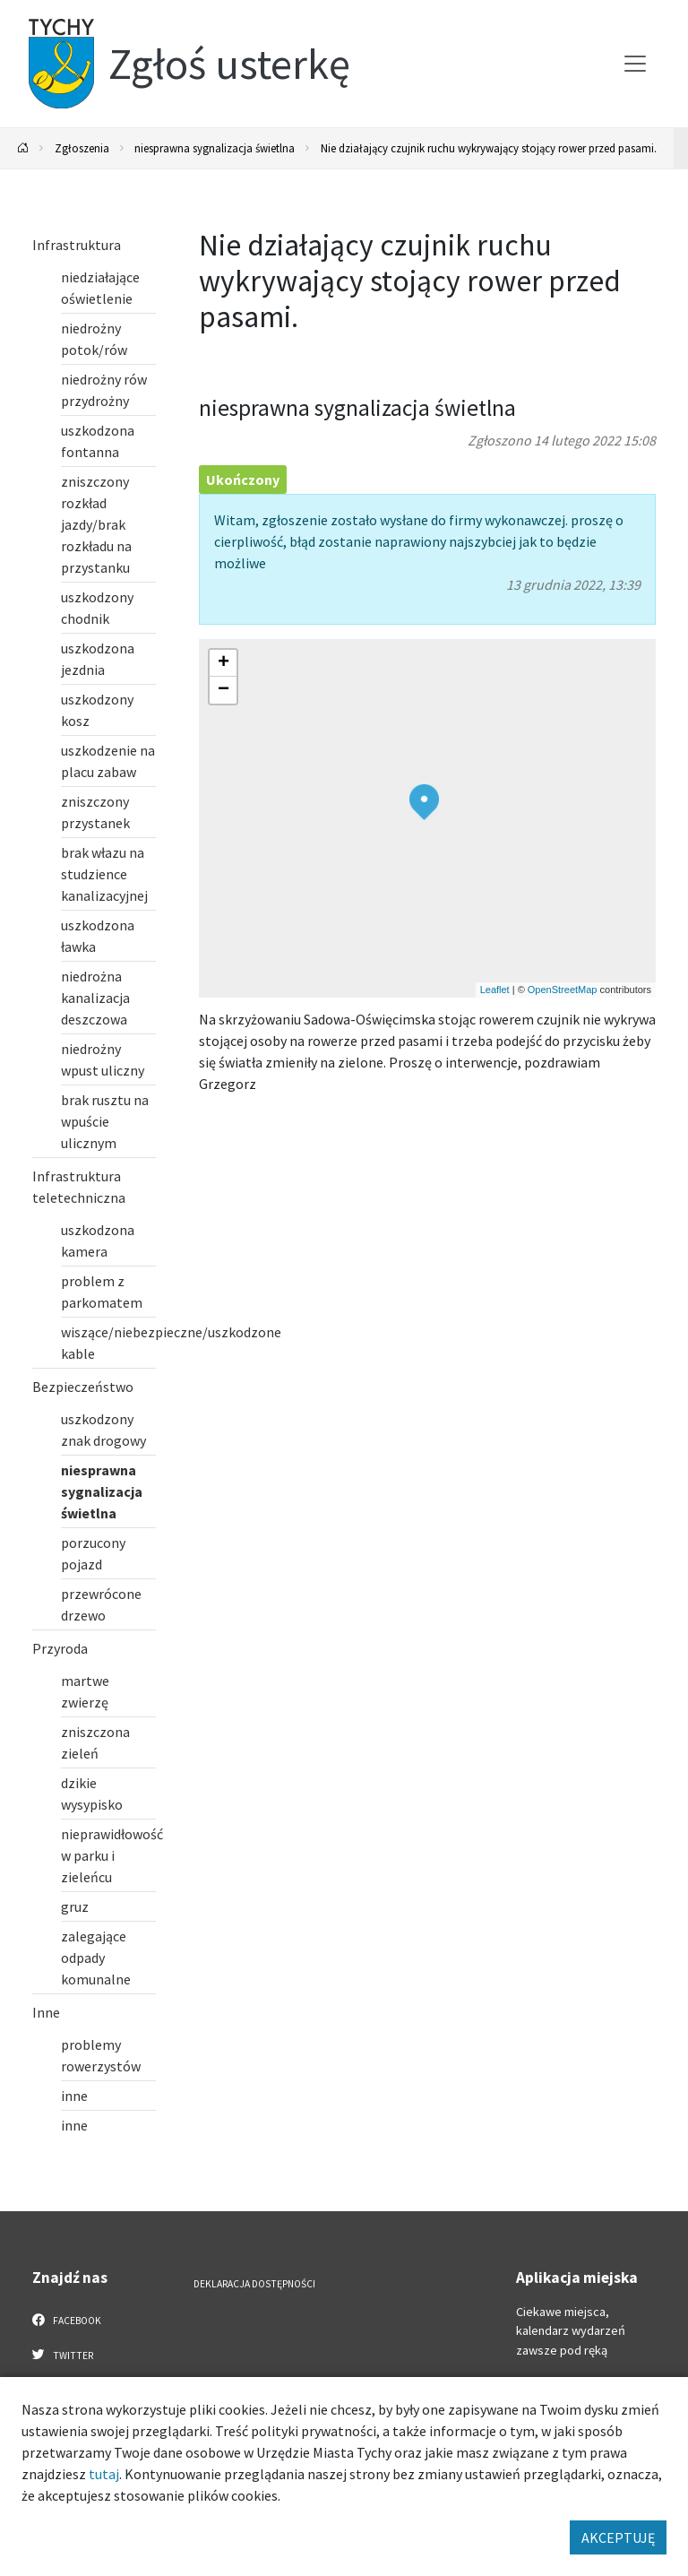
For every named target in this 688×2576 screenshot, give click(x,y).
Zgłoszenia (82, 148)
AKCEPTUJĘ (618, 2537)
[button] (424, 802)
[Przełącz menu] (635, 63)
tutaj (104, 2474)
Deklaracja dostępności (254, 2284)
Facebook (66, 2320)
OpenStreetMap (563, 989)
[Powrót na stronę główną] (23, 148)
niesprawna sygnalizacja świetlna (214, 148)
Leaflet (495, 989)
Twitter (62, 2355)
